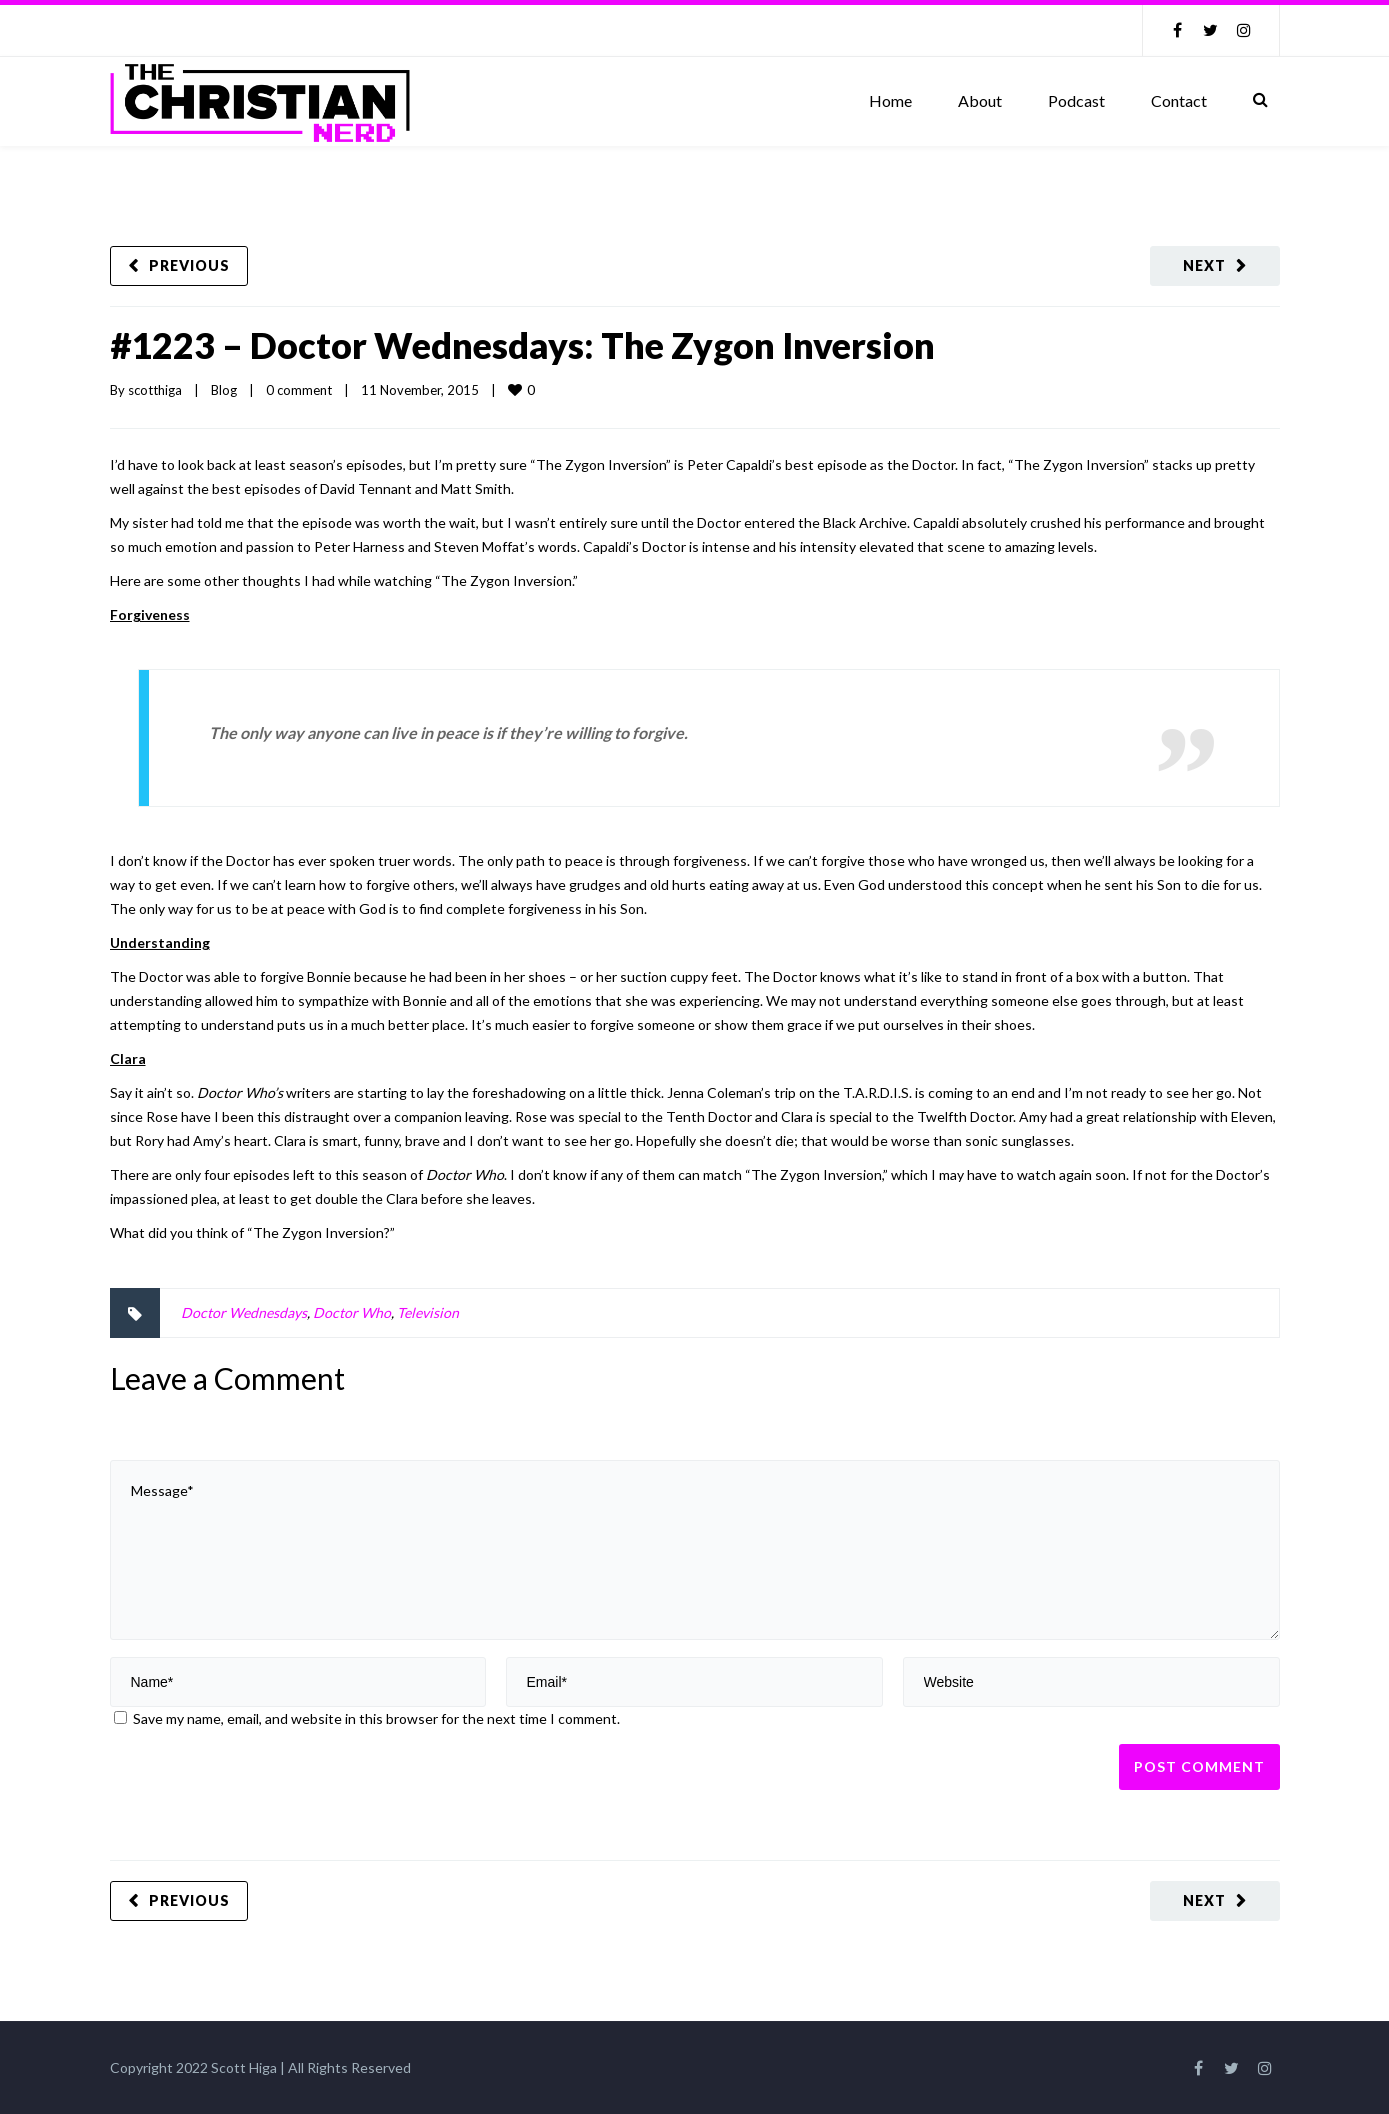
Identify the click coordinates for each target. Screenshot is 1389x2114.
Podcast (1076, 100)
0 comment (299, 390)
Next (1204, 265)
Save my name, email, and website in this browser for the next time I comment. (376, 1718)
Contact (1179, 100)
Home (890, 100)
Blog (224, 390)
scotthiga (155, 390)
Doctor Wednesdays (244, 1312)
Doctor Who (352, 1312)
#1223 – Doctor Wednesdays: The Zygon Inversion (522, 345)
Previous (189, 265)
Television (428, 1312)
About (980, 100)
